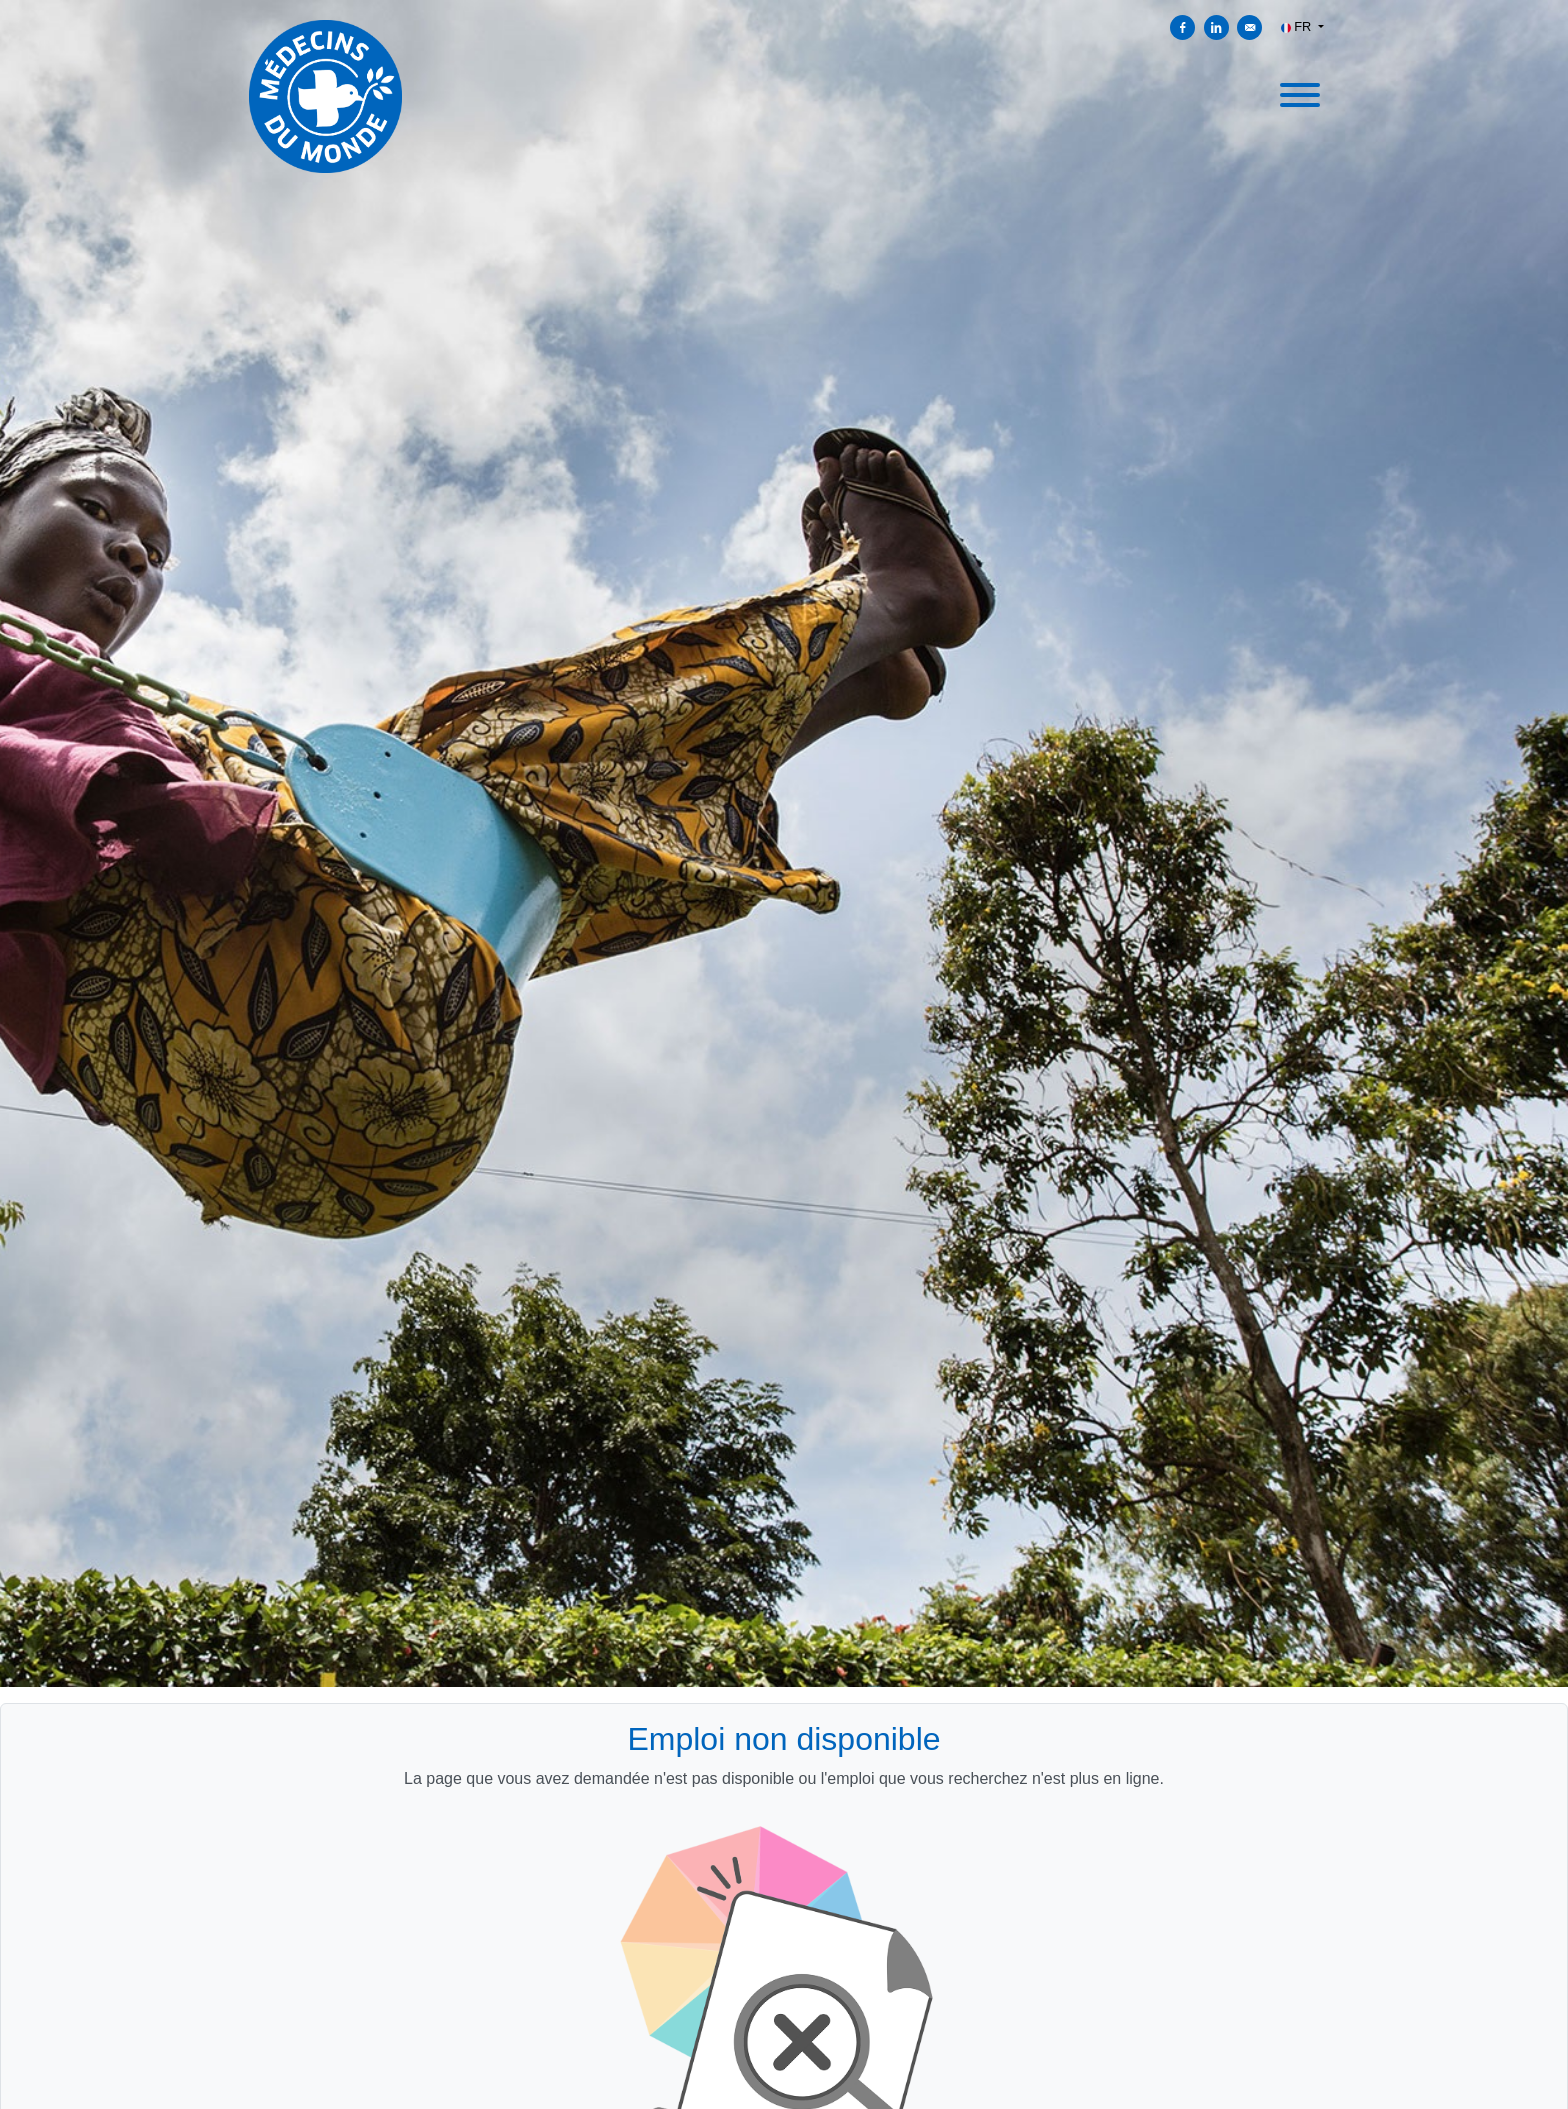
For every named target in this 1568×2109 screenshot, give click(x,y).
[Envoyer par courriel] (1249, 27)
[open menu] (1299, 92)
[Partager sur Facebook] (1182, 27)
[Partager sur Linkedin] (1216, 27)
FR (1298, 26)
